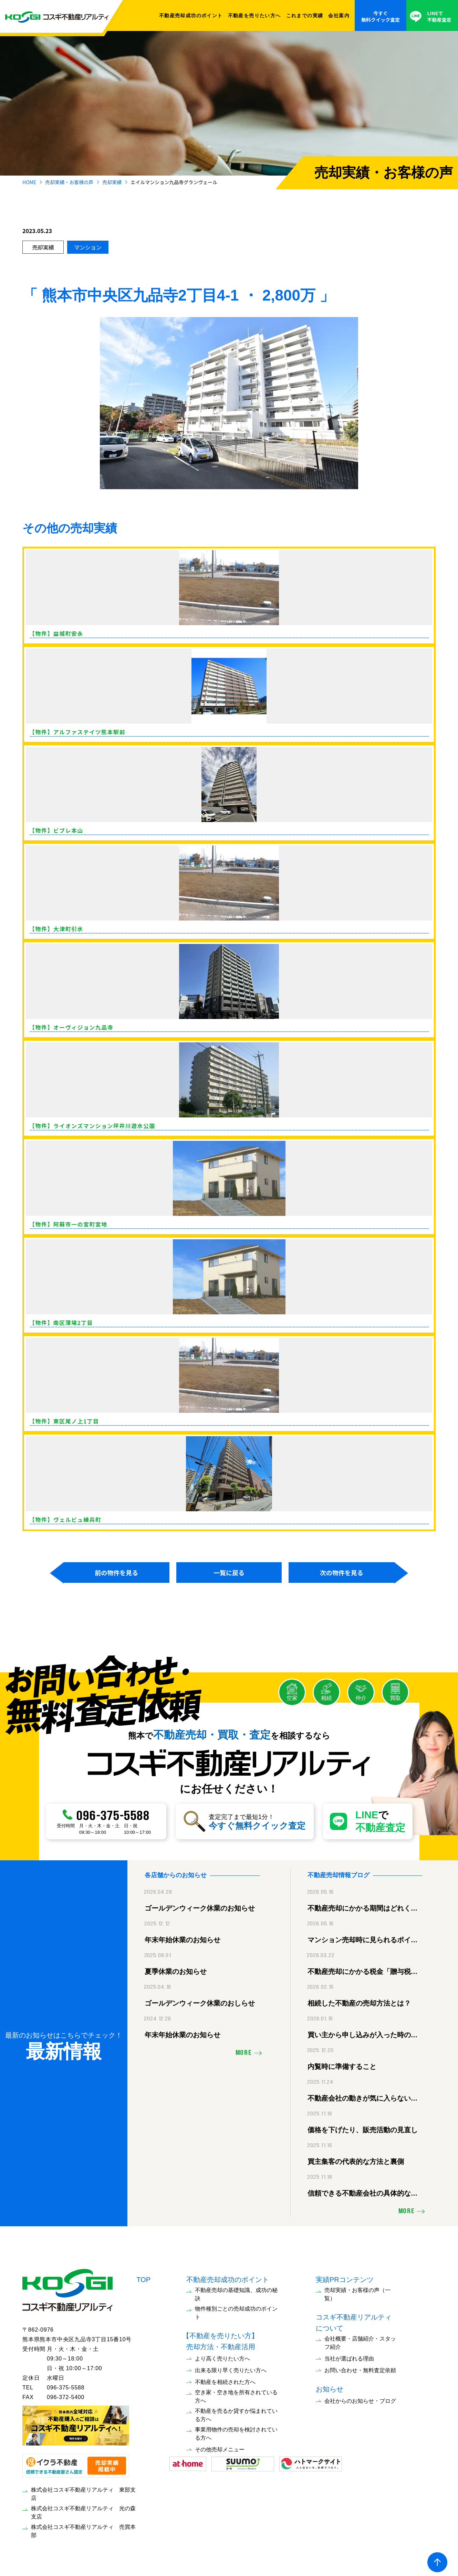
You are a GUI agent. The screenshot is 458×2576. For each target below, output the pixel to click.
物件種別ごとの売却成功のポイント (236, 2309)
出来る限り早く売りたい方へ (231, 2367)
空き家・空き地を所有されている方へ (236, 2393)
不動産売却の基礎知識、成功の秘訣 (236, 2291)
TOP (143, 2276)
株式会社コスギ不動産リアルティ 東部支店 (83, 2490)
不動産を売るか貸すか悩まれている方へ (236, 2412)
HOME (29, 182)
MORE (244, 2049)
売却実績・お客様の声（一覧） (357, 2291)
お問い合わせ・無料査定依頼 (360, 2367)
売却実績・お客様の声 (69, 182)
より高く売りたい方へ (222, 2355)
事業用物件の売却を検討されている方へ (236, 2430)
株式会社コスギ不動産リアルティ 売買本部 (83, 2528)
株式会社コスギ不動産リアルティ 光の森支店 (83, 2509)
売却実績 (112, 182)
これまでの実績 (304, 15)
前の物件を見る (116, 1572)
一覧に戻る (229, 1572)
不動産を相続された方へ (225, 2379)
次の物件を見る (341, 1572)
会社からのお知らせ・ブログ (360, 2397)
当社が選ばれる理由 (349, 2355)
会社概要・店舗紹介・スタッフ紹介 (360, 2339)
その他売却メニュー (219, 2446)
